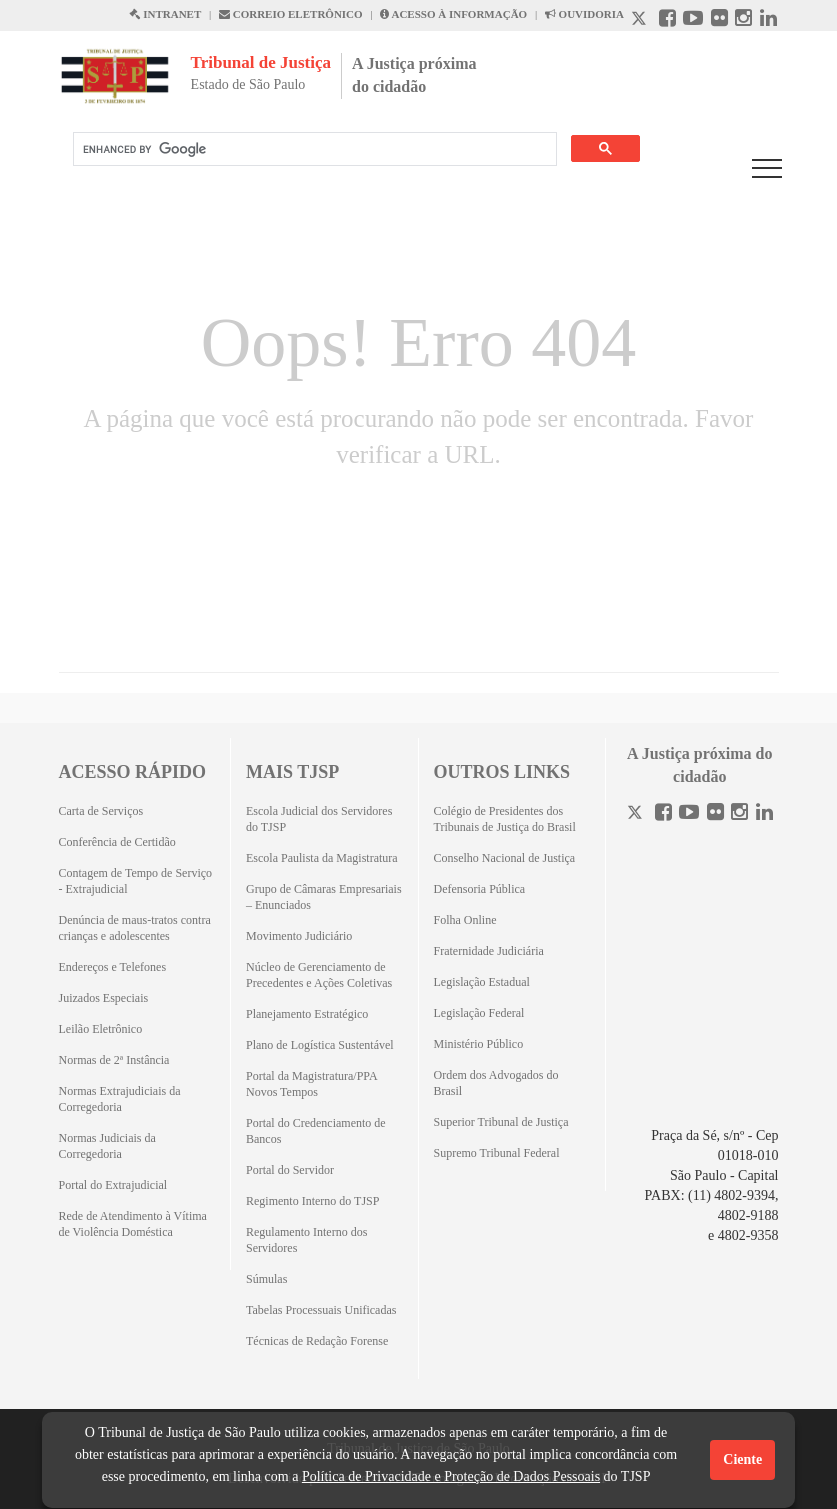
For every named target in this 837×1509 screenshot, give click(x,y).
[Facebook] (663, 814)
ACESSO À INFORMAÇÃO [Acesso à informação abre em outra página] (453, 14)
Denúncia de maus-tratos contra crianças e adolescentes (135, 928)
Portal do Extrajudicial (113, 1185)
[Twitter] (637, 814)
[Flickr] (715, 814)
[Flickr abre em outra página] (719, 20)
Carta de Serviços (101, 811)
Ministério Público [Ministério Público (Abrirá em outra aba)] (479, 1044)
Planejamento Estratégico (307, 1014)
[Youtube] (689, 814)
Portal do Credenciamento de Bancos (316, 1131)
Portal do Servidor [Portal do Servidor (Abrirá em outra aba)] (290, 1170)
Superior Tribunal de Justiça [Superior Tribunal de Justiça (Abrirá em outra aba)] (501, 1122)
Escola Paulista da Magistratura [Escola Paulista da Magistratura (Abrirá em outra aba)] (322, 858)
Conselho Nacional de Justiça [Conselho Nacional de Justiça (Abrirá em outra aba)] (505, 858)
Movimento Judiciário (299, 936)
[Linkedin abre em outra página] (768, 20)
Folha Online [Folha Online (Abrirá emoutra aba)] (465, 920)
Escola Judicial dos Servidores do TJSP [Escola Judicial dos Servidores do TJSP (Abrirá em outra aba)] (319, 819)
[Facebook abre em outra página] (667, 20)
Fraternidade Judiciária (489, 951)
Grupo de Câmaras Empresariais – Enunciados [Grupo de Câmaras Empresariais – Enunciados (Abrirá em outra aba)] (324, 897)
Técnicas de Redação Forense (317, 1341)
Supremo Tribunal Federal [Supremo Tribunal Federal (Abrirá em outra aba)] (497, 1153)
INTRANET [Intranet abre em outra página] (165, 14)
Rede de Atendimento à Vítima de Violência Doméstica (133, 1224)
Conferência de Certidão (117, 842)
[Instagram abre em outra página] (743, 20)
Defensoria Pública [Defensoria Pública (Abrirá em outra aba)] (480, 889)
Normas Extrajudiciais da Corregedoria (120, 1099)
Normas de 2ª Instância (114, 1060)
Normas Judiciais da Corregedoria (107, 1146)
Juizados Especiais (104, 998)
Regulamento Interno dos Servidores (306, 1240)
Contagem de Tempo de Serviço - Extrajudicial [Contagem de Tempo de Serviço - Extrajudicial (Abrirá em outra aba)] (136, 881)
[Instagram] (739, 814)
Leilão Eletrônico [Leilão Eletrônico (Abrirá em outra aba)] (101, 1029)
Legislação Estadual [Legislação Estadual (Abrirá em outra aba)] (482, 982)
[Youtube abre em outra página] (693, 20)
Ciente (742, 1459)
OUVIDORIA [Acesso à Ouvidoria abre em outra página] (584, 14)
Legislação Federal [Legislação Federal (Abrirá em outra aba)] (479, 1013)
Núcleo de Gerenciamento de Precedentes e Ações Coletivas (319, 975)
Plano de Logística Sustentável (320, 1045)
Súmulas (266, 1279)
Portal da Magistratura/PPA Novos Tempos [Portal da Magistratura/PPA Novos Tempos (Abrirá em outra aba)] (311, 1084)
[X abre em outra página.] (641, 20)
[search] (313, 149)
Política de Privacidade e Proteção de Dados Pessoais (451, 1476)
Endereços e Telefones (113, 967)
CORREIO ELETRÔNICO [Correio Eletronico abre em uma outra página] (291, 14)
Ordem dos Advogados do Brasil (496, 1083)
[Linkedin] (764, 814)
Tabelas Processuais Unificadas (321, 1310)
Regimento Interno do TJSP (312, 1201)
